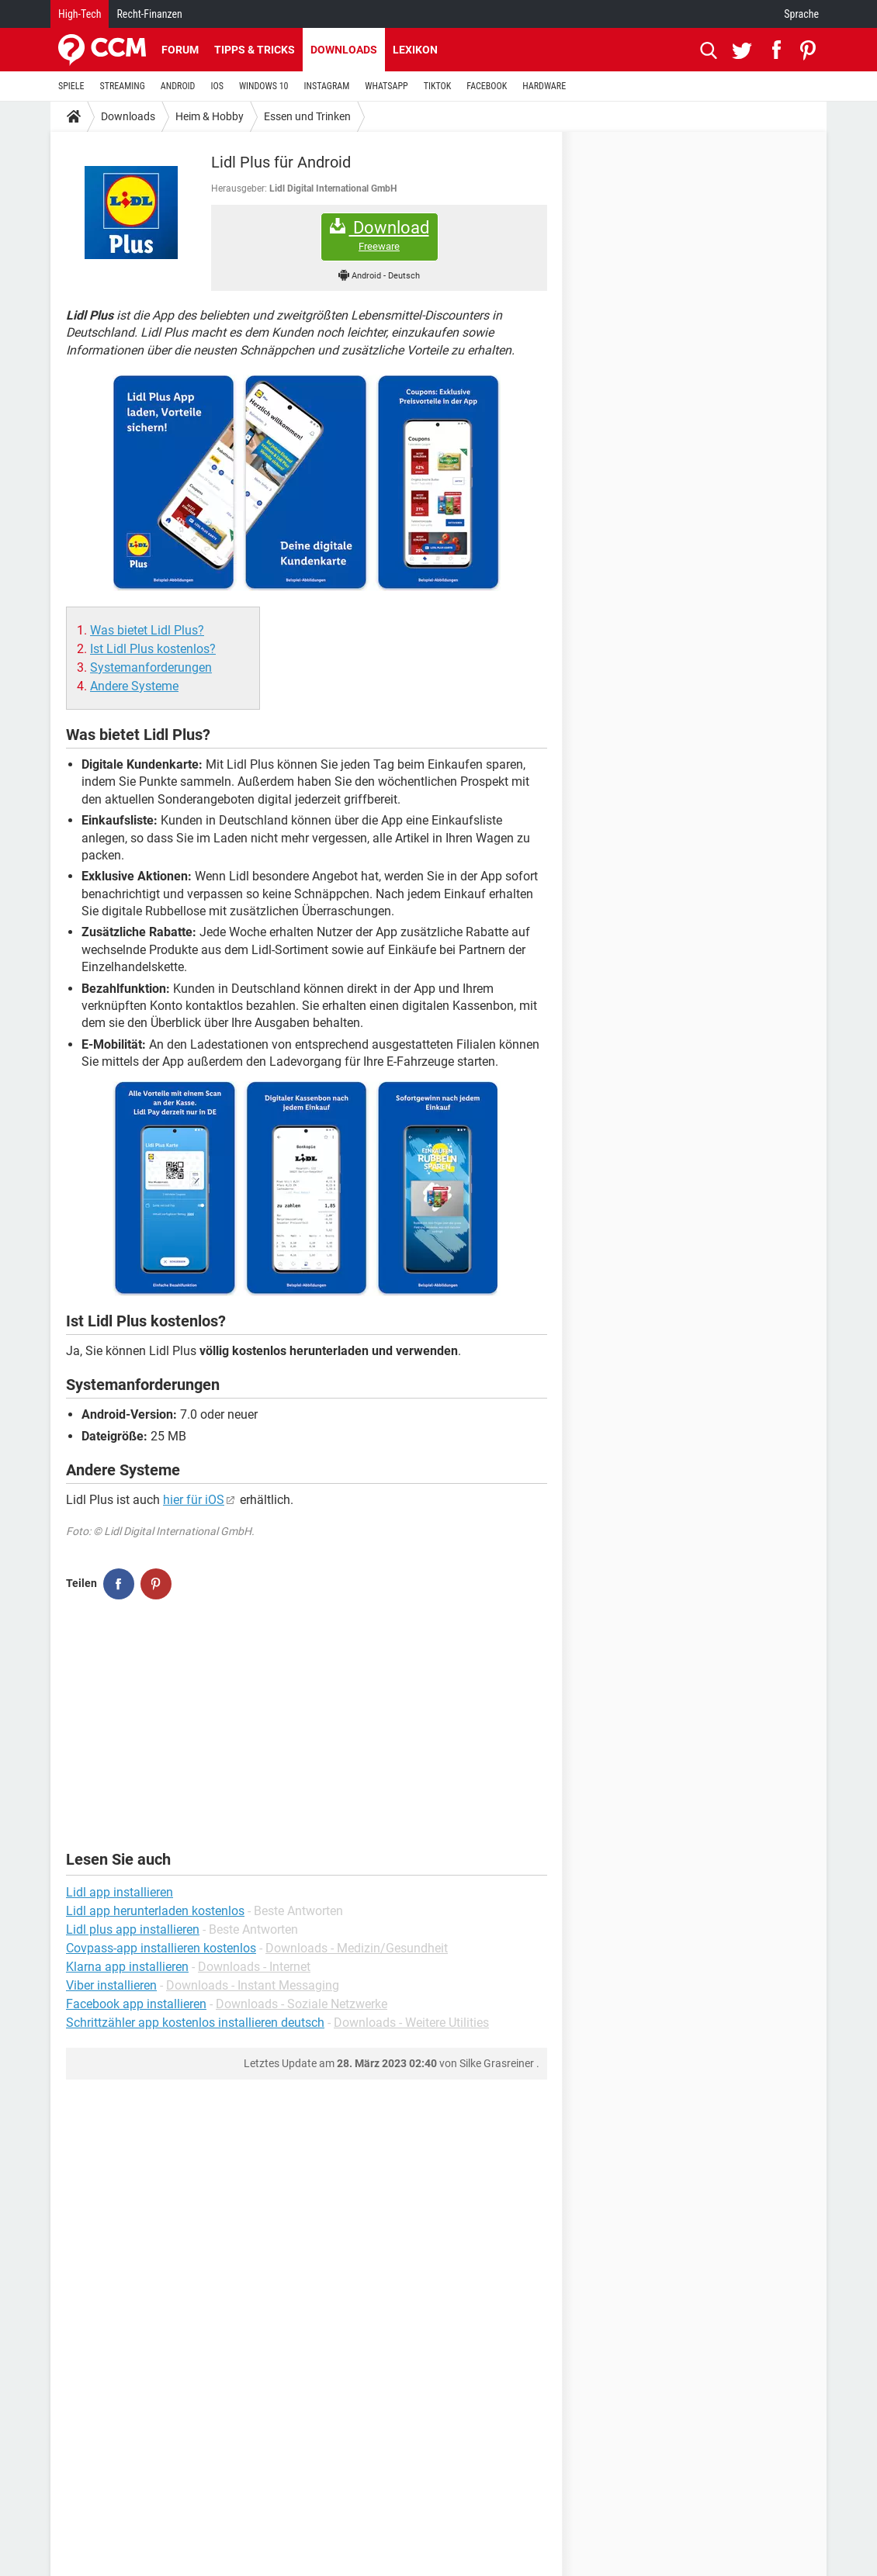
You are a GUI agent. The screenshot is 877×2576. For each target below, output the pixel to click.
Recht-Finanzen (149, 14)
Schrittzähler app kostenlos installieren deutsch (195, 2022)
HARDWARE (544, 86)
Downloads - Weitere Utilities (411, 2022)
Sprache (801, 14)
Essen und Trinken (307, 116)
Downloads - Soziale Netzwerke (301, 2004)
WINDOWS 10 (264, 86)
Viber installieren (111, 1985)
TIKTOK (438, 86)
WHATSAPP (386, 86)
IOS (216, 86)
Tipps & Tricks (254, 49)
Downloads (343, 49)
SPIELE (71, 86)
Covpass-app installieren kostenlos (161, 1948)
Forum (180, 49)
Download (379, 235)
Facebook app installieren (136, 2004)
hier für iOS (193, 1499)
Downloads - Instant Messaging (252, 1985)
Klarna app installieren (127, 1966)
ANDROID (178, 86)
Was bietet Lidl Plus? (147, 630)
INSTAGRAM (327, 86)
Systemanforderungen (151, 667)
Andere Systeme (134, 686)
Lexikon (415, 49)
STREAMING (122, 86)
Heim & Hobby (209, 116)
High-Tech (79, 14)
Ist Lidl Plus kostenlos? (153, 648)
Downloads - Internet (254, 1966)
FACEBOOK (486, 86)
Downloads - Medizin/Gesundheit (356, 1948)
